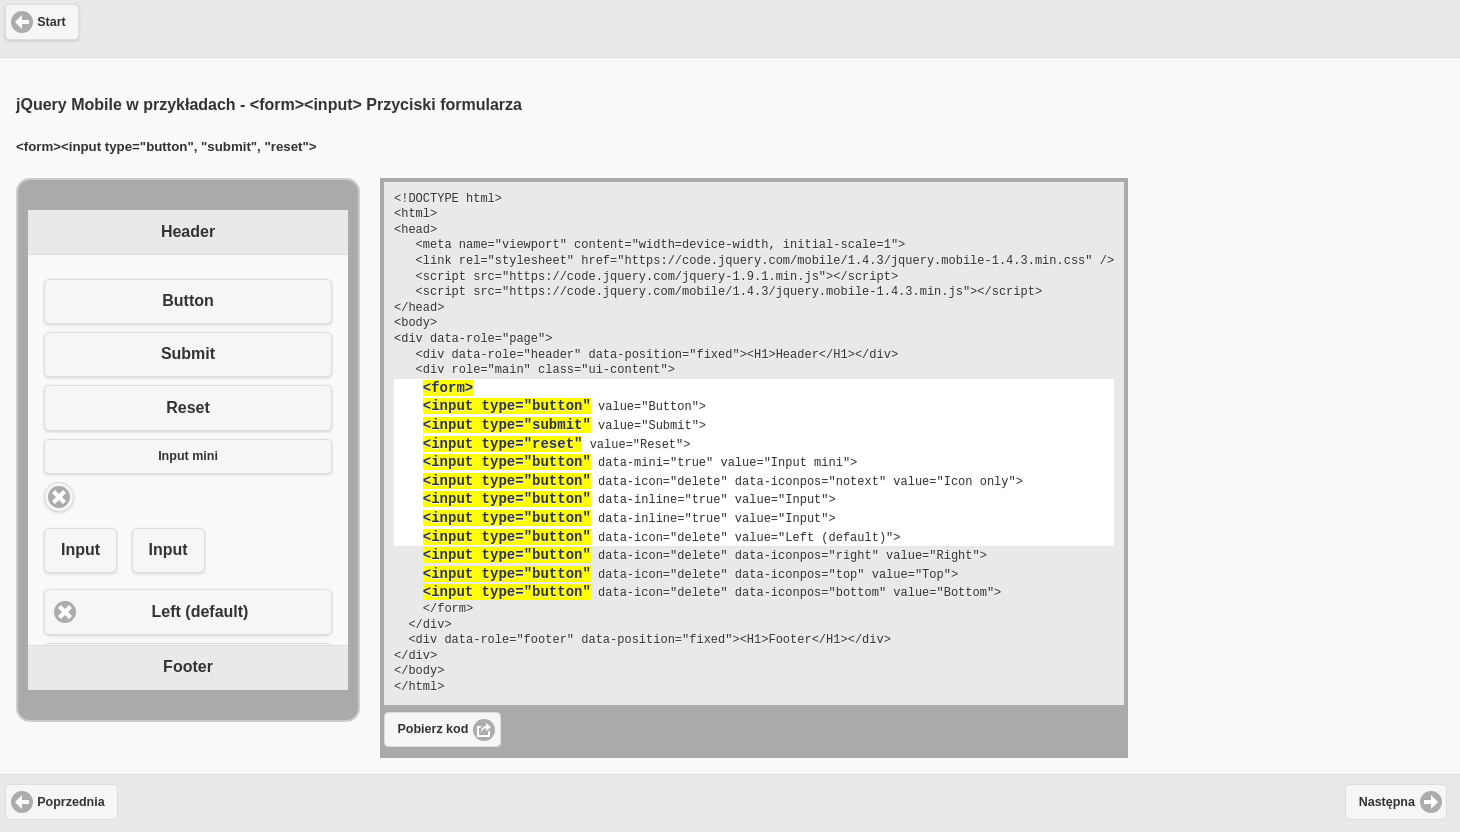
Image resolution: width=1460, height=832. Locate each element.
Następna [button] (1387, 802)
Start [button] (51, 22)
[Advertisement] (730, 26)
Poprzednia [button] (70, 802)
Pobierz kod (433, 729)
